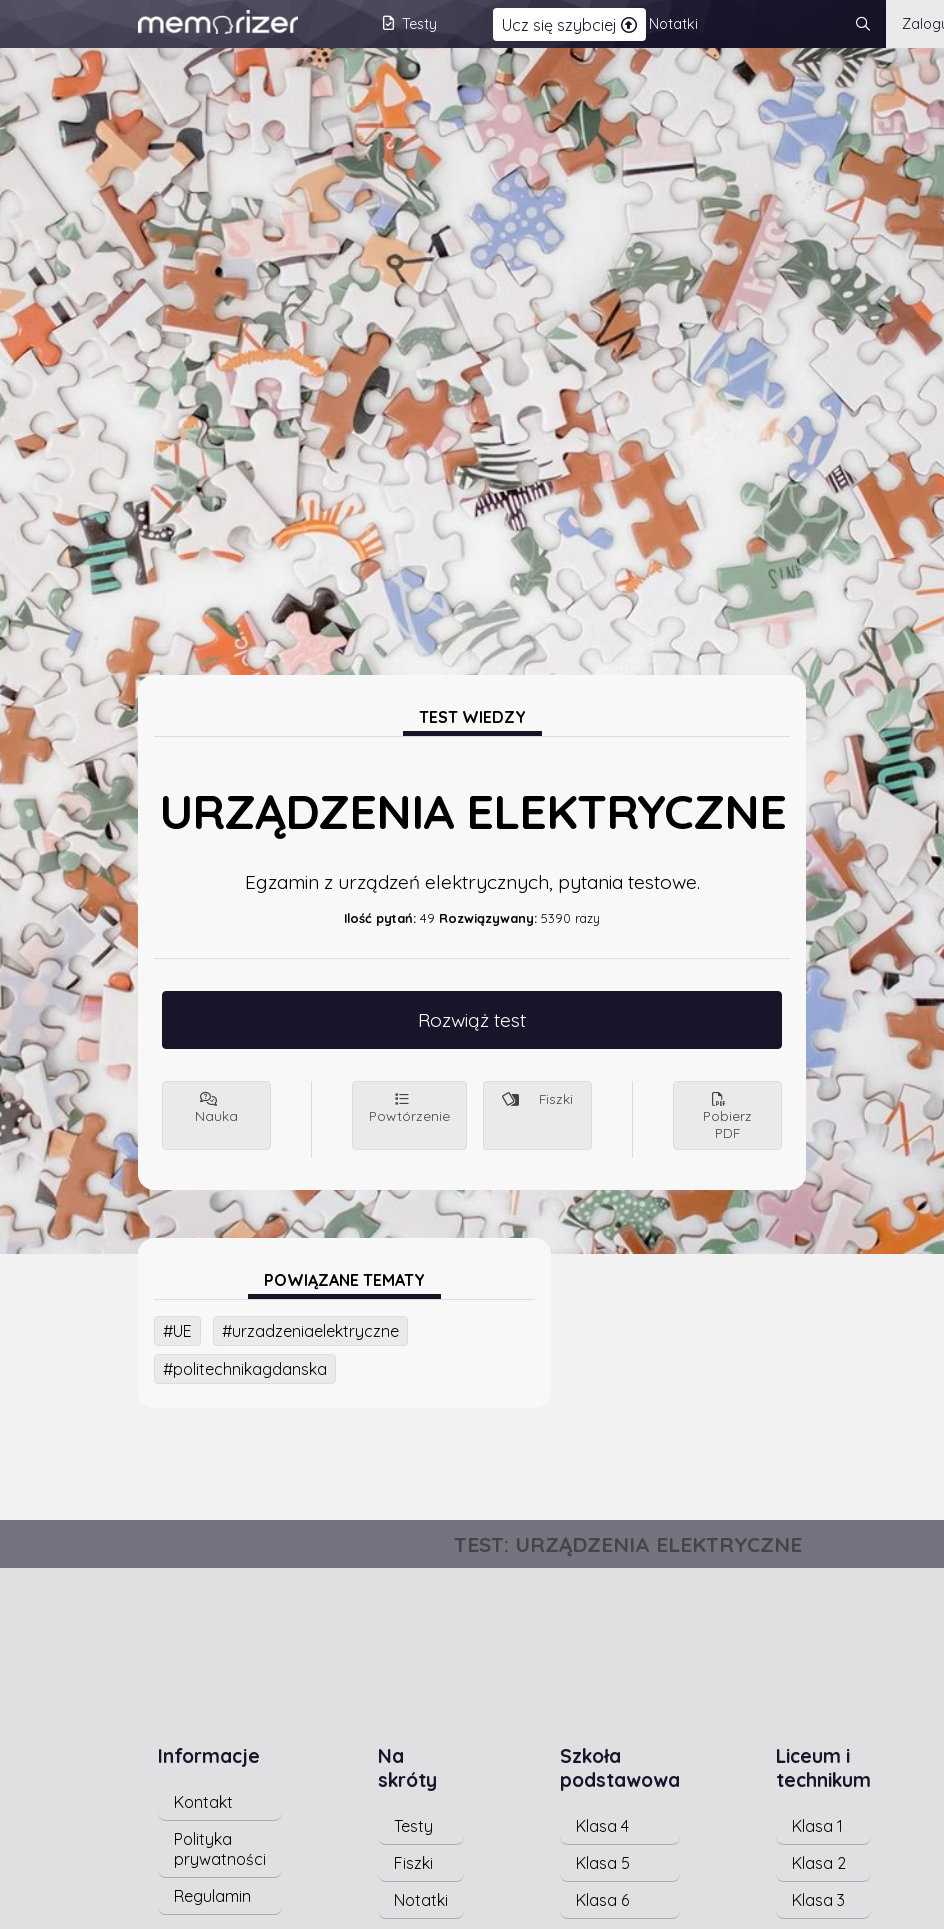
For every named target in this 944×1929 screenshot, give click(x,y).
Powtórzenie (409, 1108)
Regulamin (212, 1896)
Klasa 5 (603, 1863)
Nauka (216, 1108)
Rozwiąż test (472, 1020)
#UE (177, 1331)
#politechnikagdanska (245, 1369)
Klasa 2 (819, 1863)
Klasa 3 (818, 1900)
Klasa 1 (817, 1826)
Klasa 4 (602, 1826)
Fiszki (537, 1098)
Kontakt (203, 1802)
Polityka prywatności (220, 1849)
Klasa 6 (602, 1900)
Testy (413, 1826)
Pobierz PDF (727, 1117)
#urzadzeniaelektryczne (310, 1331)
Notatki (421, 1900)
